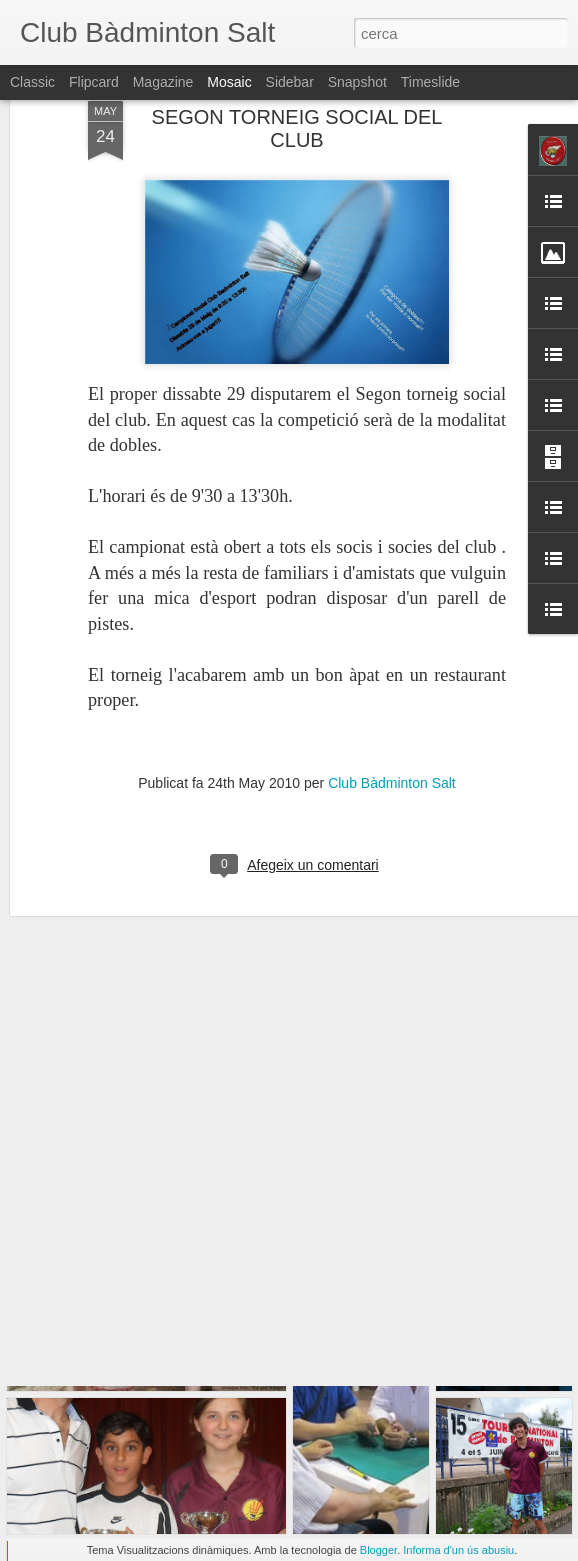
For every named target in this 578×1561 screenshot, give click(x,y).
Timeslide (430, 82)
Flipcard (94, 82)
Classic (32, 82)
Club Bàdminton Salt (392, 713)
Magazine (163, 82)
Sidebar (290, 82)
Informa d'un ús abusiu (458, 1550)
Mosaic (229, 82)
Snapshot (357, 82)
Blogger (378, 1550)
